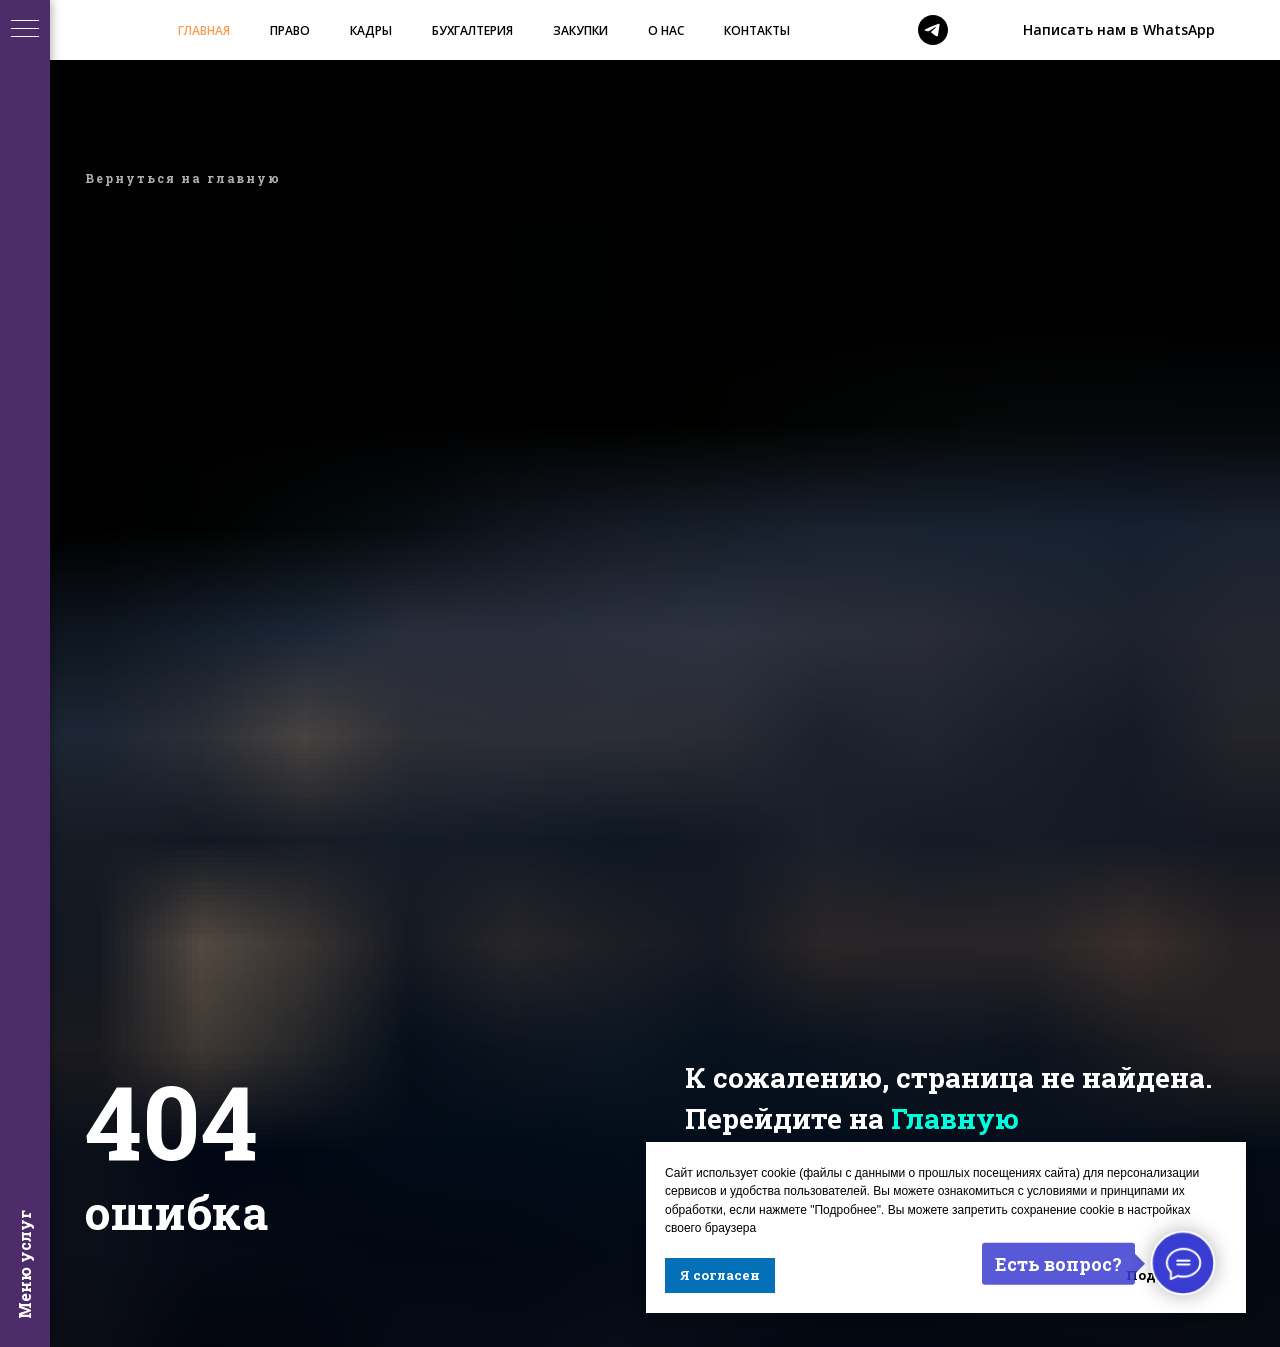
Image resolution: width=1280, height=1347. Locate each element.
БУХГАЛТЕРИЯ (472, 30)
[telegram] (933, 30)
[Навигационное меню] (25, 30)
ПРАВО (290, 30)
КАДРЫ (371, 30)
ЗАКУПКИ (580, 30)
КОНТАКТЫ (757, 30)
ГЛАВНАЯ (204, 30)
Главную (955, 1118)
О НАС (666, 30)
